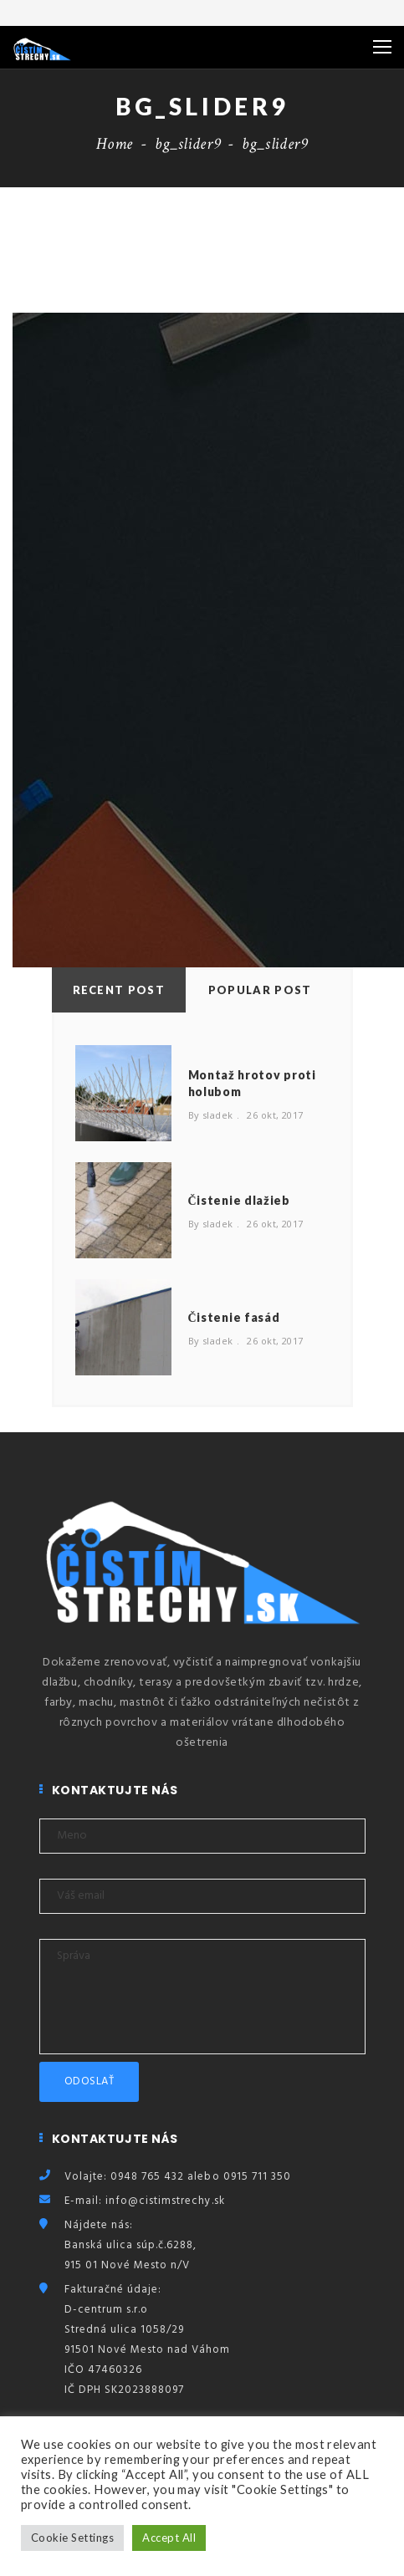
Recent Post (119, 990)
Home (114, 144)
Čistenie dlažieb (239, 1200)
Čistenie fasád (234, 1317)
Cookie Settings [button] (72, 2537)
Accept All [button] (169, 2537)
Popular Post (260, 990)
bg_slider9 (187, 144)
